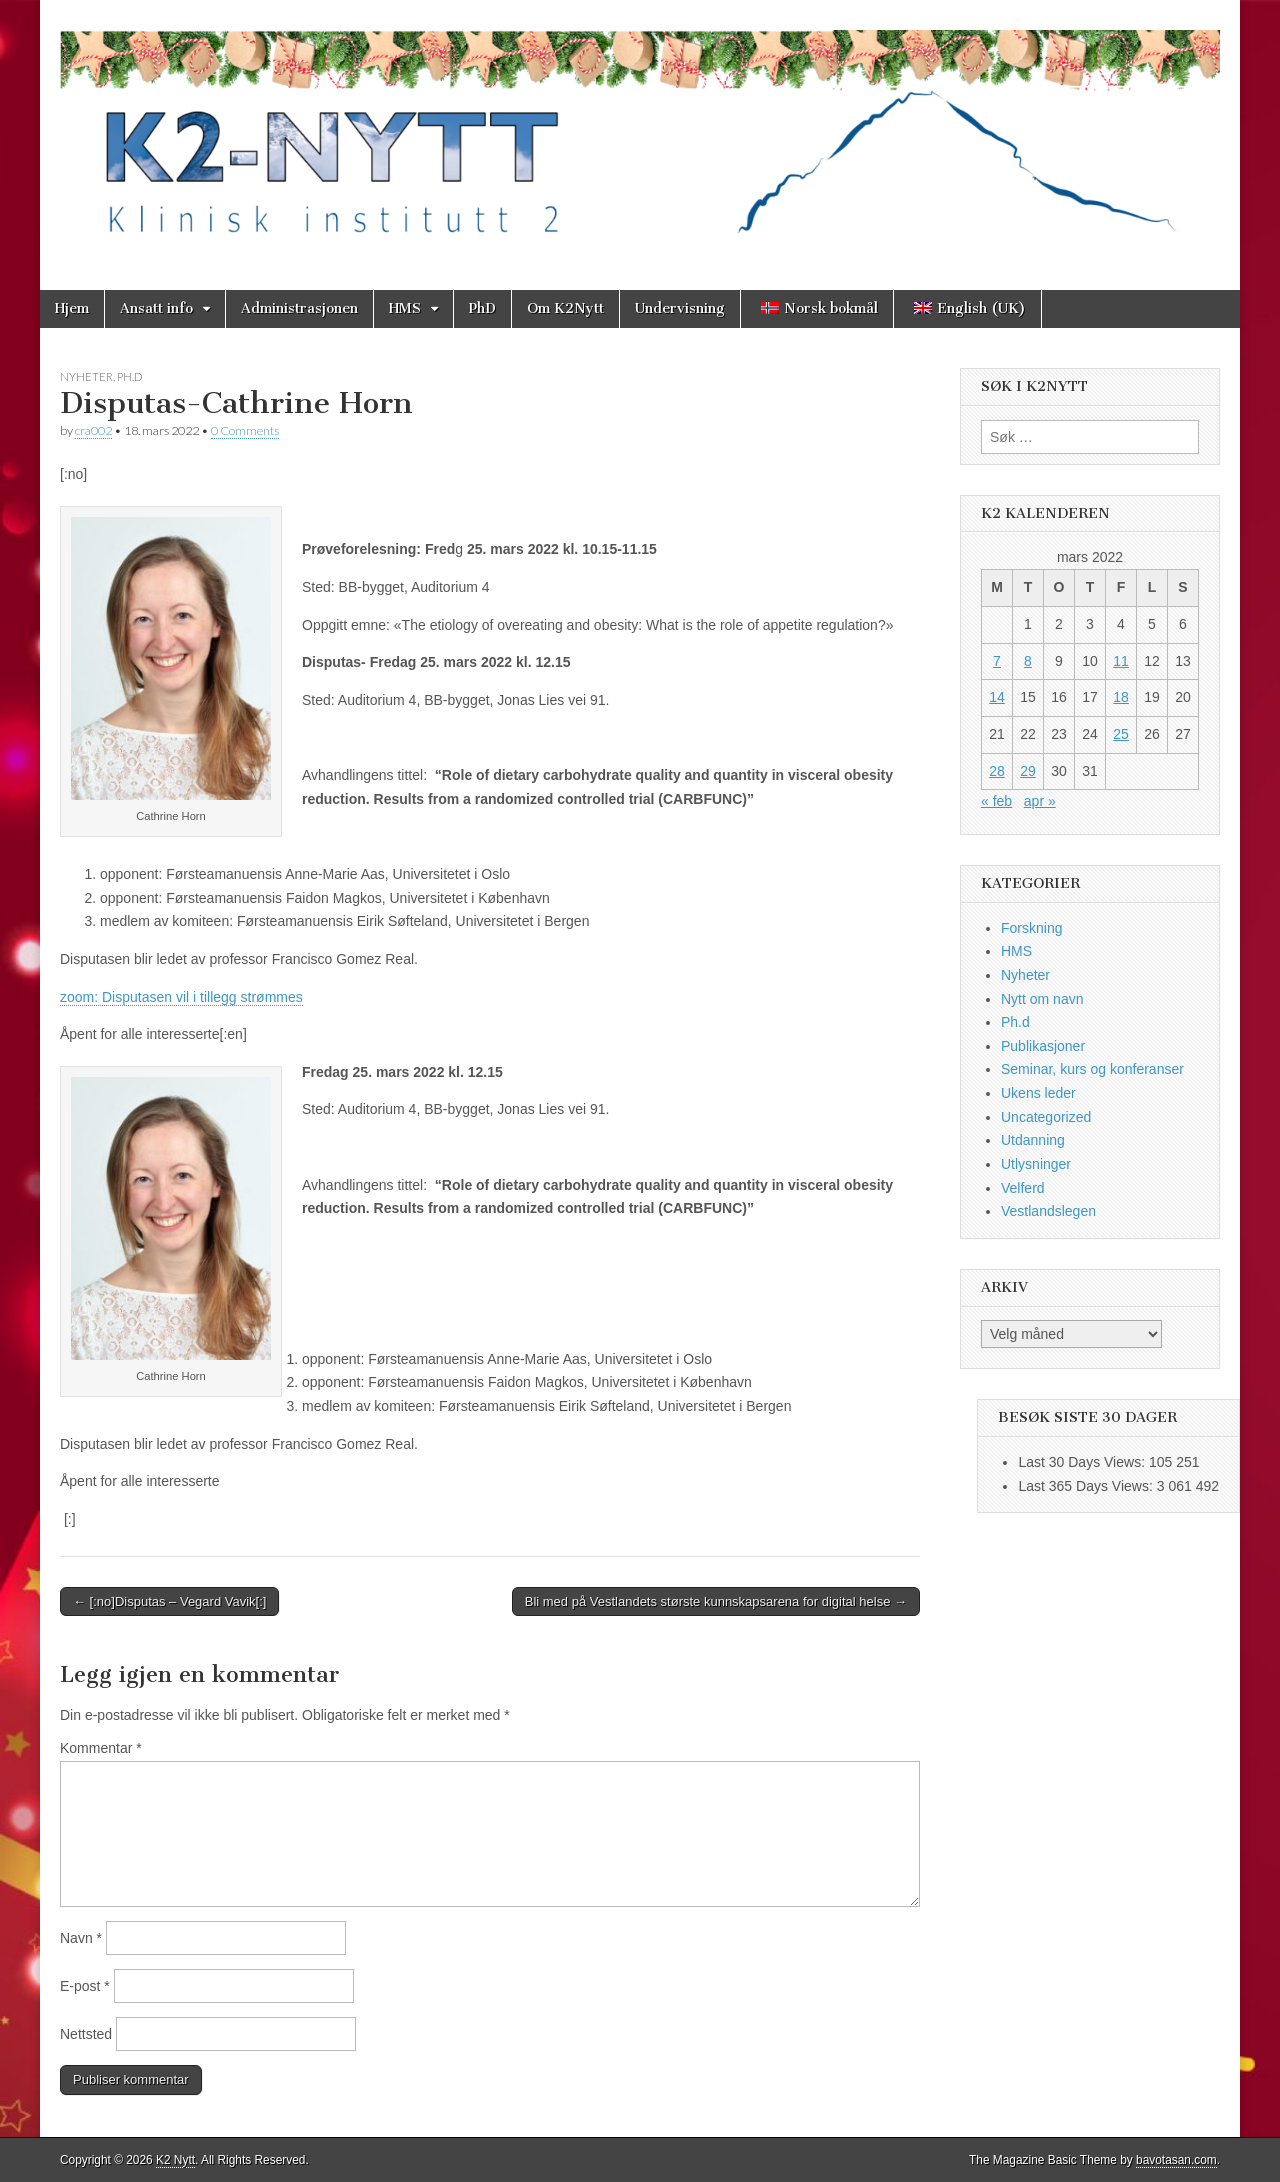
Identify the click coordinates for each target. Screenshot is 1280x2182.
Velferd (1023, 1188)
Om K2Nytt (565, 308)
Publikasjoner (1043, 1046)
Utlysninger (1036, 1164)
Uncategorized (1046, 1117)
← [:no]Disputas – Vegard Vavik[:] (169, 1601)
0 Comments (245, 430)
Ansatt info (156, 308)
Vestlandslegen (1048, 1211)
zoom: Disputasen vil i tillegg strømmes (181, 997)
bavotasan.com (1176, 2160)
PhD (482, 308)
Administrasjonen (299, 308)
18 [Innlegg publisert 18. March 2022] (1121, 697)
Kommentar (101, 1748)
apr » (1040, 801)
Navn (81, 1938)
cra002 (93, 430)
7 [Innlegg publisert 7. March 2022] (997, 661)
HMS (405, 308)
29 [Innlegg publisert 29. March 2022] (1028, 771)
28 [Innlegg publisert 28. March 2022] (997, 771)
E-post (85, 1986)
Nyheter (86, 376)
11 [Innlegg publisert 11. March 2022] (1121, 661)
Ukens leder (1038, 1093)
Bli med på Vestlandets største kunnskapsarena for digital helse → (716, 1601)
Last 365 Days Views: (1087, 1486)
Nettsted (86, 2034)
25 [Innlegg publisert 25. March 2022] (1121, 734)
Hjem (72, 308)
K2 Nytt (175, 2160)
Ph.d (129, 376)
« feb (996, 801)
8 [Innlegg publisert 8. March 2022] (1028, 661)
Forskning (1031, 928)
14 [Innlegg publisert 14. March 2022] (997, 697)
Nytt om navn (1042, 999)
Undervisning (680, 308)
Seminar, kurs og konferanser (1092, 1069)
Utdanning (1033, 1140)
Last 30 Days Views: (1083, 1462)
